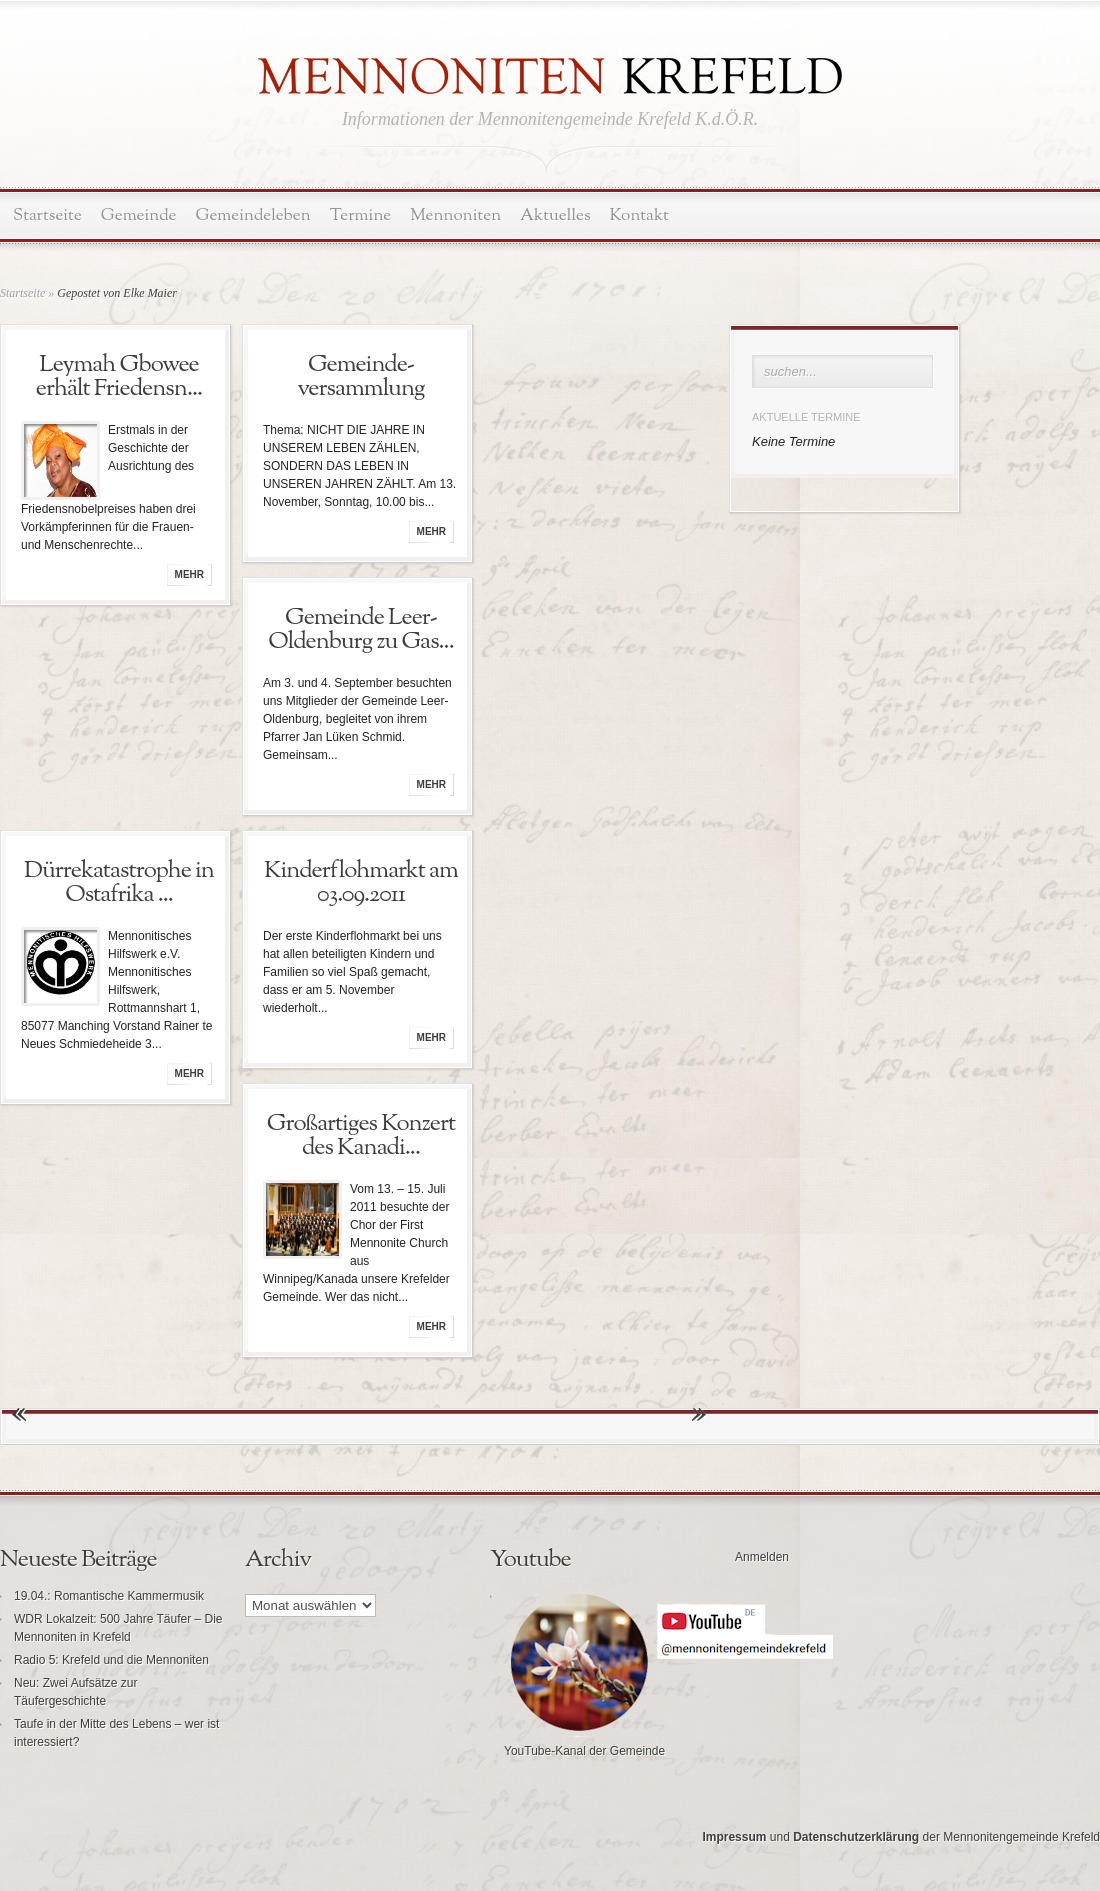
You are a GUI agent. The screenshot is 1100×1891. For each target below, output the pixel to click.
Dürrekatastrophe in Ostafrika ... (119, 883)
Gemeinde (139, 215)
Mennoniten (455, 215)
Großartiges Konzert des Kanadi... (361, 1136)
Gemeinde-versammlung (360, 377)
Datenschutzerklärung (856, 1837)
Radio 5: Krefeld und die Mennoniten (111, 1660)
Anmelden (762, 1557)
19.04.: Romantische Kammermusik (109, 1596)
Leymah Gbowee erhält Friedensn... (119, 377)
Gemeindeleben (253, 215)
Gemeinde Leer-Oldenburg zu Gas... (360, 630)
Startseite (47, 215)
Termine (360, 215)
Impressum (734, 1837)
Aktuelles (555, 215)
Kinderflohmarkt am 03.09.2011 (361, 883)
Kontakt (639, 215)
